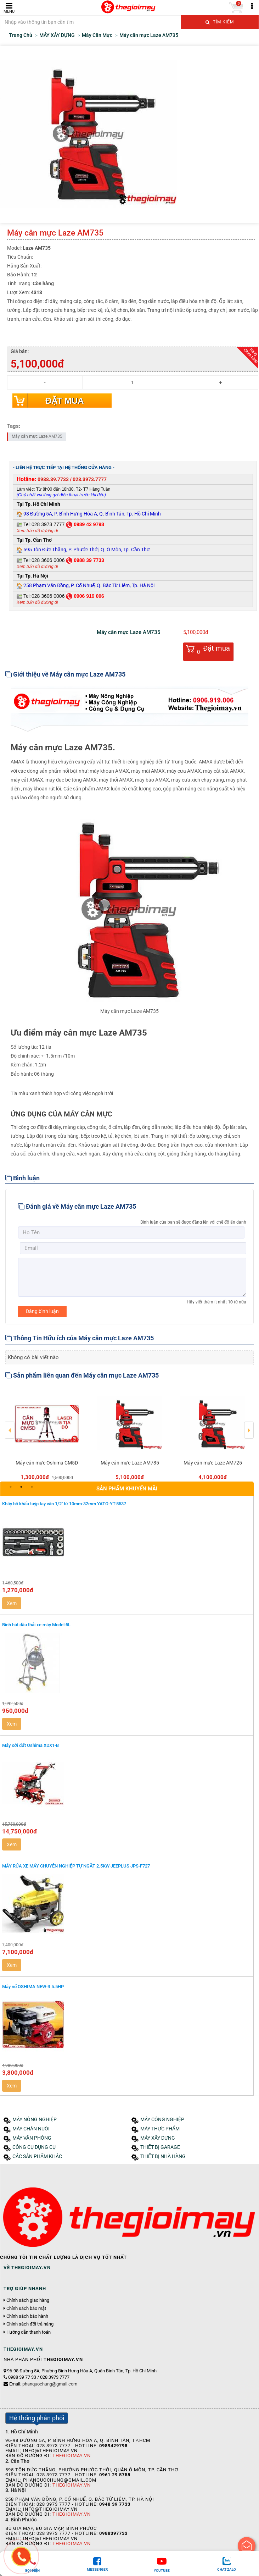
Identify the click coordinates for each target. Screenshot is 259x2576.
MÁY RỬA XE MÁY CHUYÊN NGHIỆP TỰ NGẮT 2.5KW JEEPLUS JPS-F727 (76, 1866)
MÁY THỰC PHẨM (160, 2128)
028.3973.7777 (90, 479)
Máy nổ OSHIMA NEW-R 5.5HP (33, 1986)
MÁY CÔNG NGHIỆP (162, 2119)
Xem (12, 1603)
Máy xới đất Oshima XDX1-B (30, 1745)
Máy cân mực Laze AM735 (37, 436)
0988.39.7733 (53, 479)
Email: (43, 2384)
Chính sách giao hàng (27, 2300)
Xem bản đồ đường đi (37, 530)
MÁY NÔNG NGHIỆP (34, 2119)
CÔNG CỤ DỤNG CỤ (34, 2147)
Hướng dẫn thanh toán (28, 2332)
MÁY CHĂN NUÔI (31, 2128)
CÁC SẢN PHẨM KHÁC (37, 2156)
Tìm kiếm (219, 22)
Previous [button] (10, 1425)
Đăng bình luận (42, 1311)
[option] (46, 1435)
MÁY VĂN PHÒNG (31, 2138)
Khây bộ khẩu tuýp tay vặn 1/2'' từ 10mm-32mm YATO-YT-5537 (64, 1503)
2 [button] (21, 1486)
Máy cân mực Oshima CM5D (47, 1463)
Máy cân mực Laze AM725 (213, 1463)
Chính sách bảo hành (27, 2316)
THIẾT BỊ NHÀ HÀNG (163, 2156)
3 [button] (31, 1486)
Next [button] (249, 1425)
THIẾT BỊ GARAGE (160, 2147)
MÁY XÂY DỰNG (157, 2138)
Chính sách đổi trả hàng (30, 2324)
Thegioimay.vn (71, 2455)
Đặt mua (64, 401)
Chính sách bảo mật (26, 2308)
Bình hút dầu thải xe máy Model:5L (36, 1624)
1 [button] (10, 1486)
